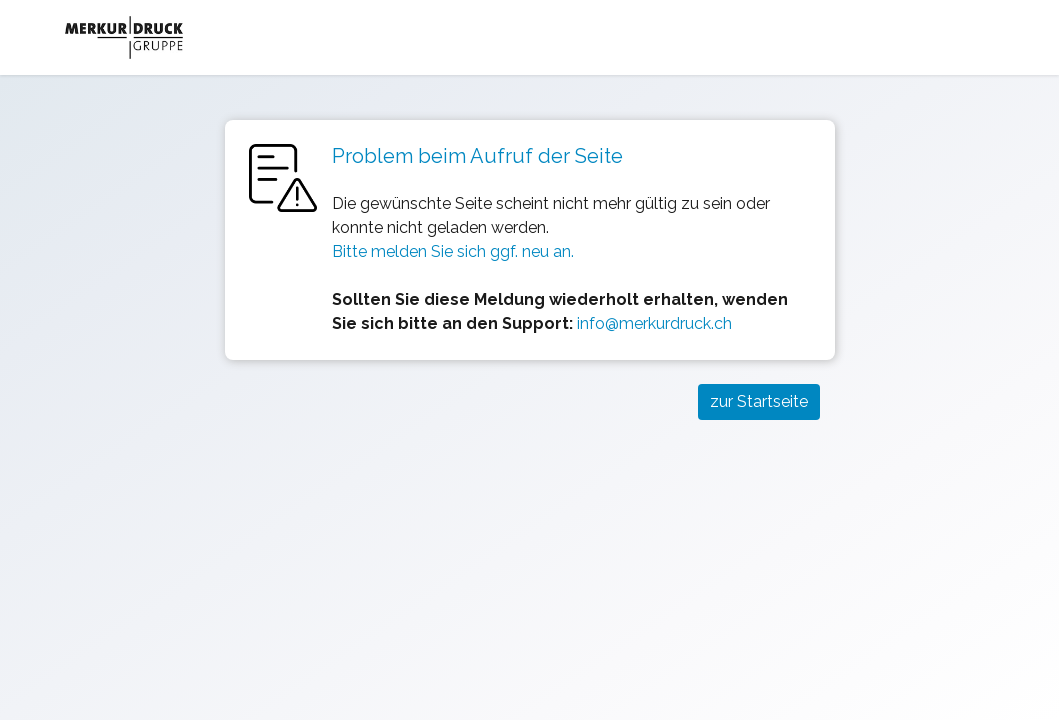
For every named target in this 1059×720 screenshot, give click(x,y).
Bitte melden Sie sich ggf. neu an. (453, 251)
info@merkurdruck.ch (654, 323)
